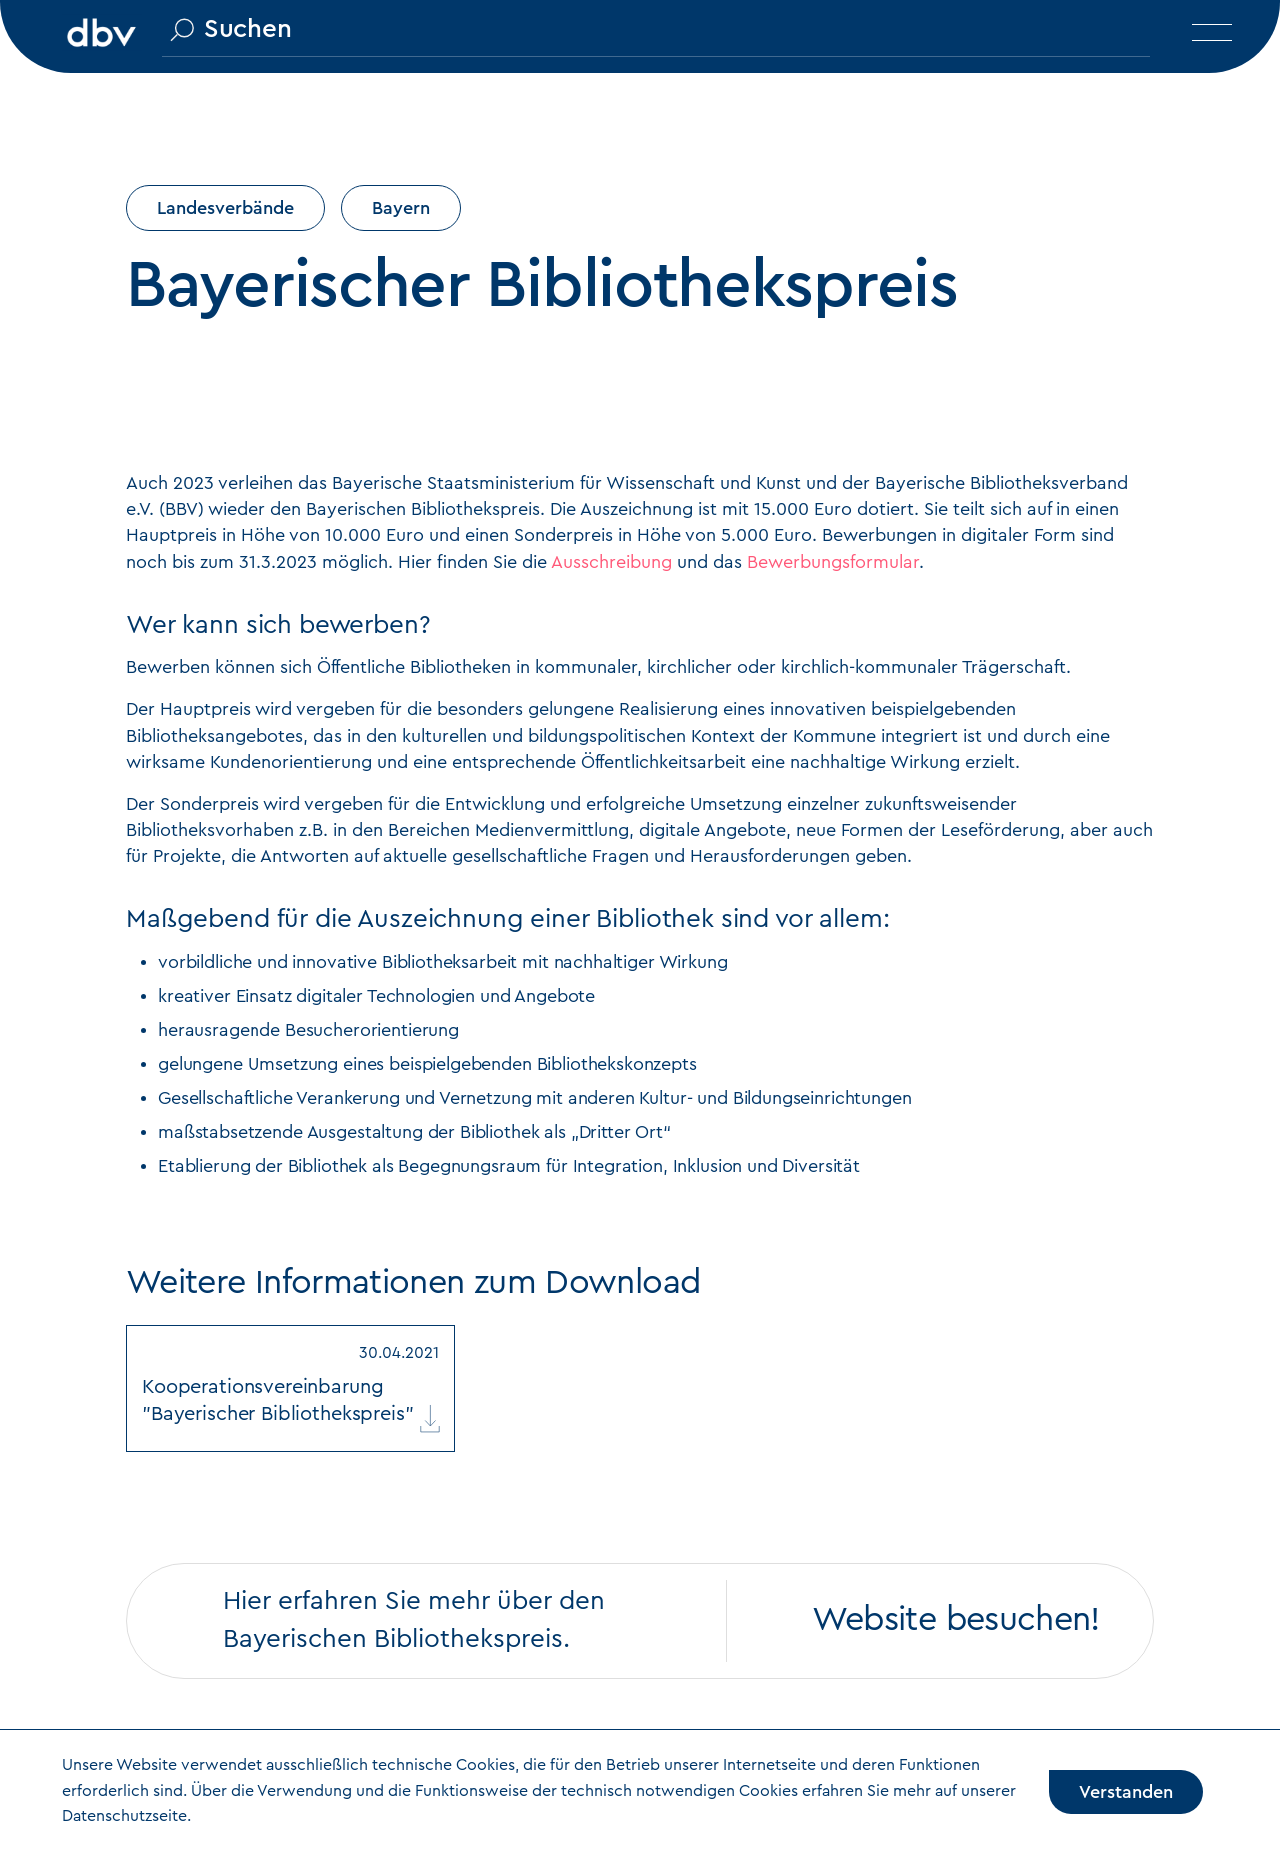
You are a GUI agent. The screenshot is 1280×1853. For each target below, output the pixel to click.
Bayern (401, 208)
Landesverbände (225, 208)
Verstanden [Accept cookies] (1126, 1792)
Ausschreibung (611, 562)
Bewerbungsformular (833, 562)
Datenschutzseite (124, 1816)
